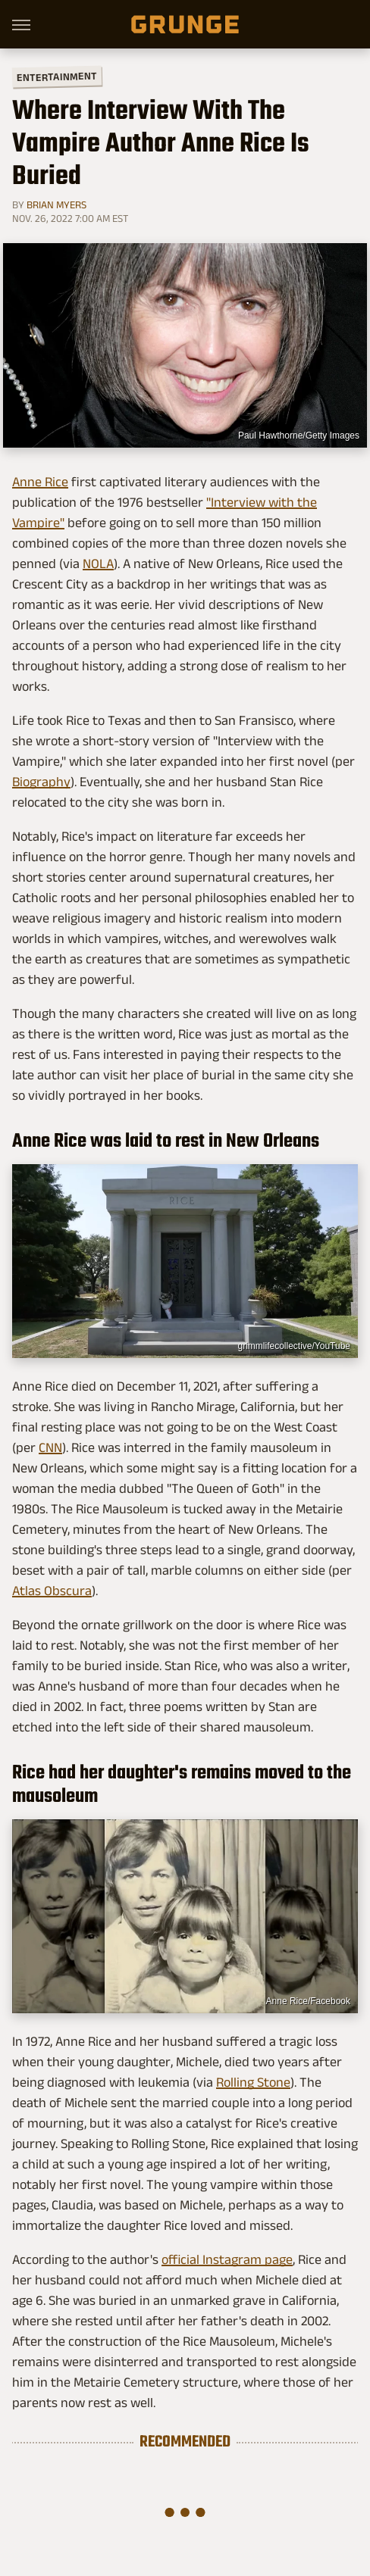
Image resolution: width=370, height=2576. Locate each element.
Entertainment (57, 77)
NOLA (98, 563)
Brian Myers (56, 204)
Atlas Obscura (52, 1590)
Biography (41, 781)
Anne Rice (40, 481)
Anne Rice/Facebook (308, 2001)
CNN (50, 1447)
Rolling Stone (253, 2082)
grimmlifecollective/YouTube (293, 1345)
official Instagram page (227, 2259)
